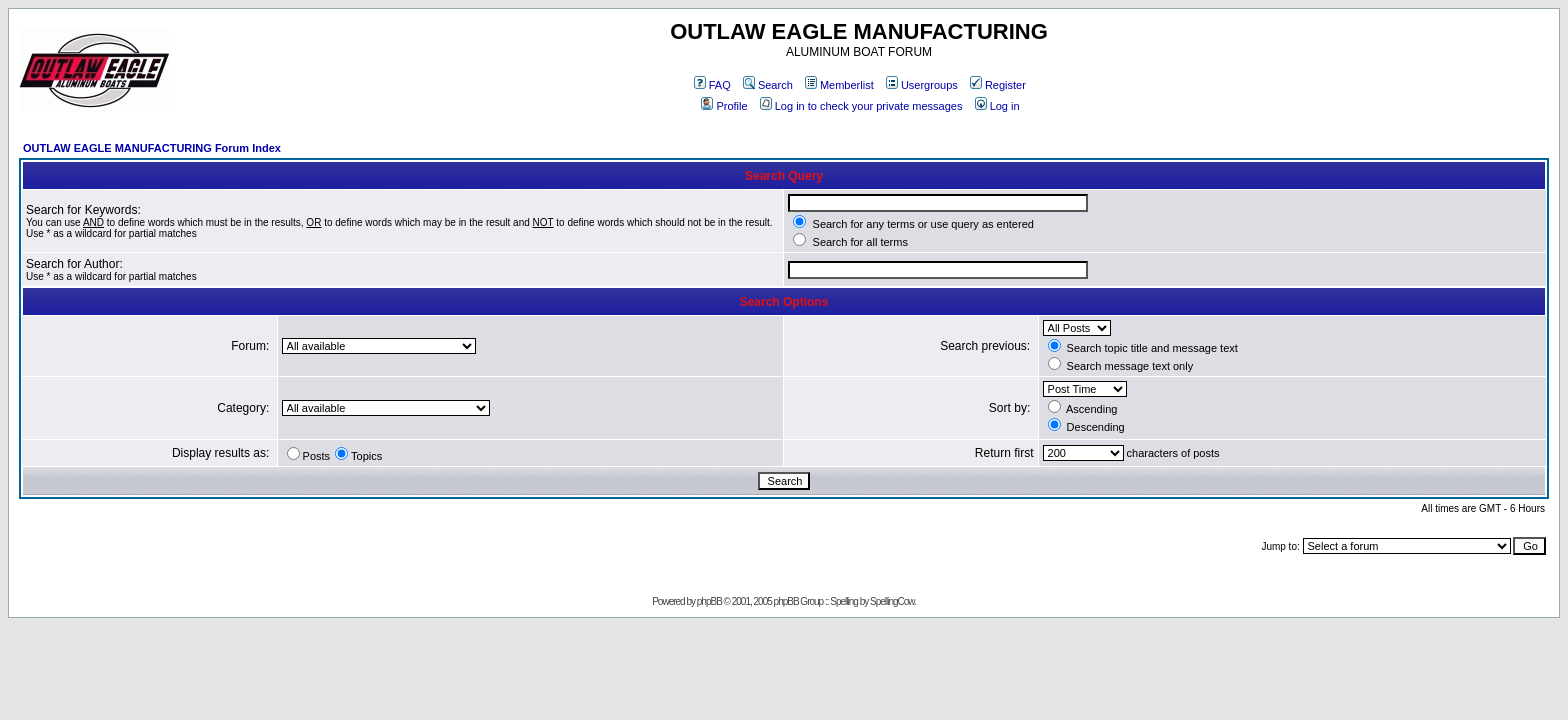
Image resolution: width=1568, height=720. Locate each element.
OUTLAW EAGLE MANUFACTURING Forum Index (152, 148)
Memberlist (839, 85)
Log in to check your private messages (861, 106)
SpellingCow (892, 601)
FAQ (712, 85)
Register (998, 85)
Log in (997, 106)
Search (768, 85)
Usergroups (922, 85)
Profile (724, 106)
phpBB (709, 601)
